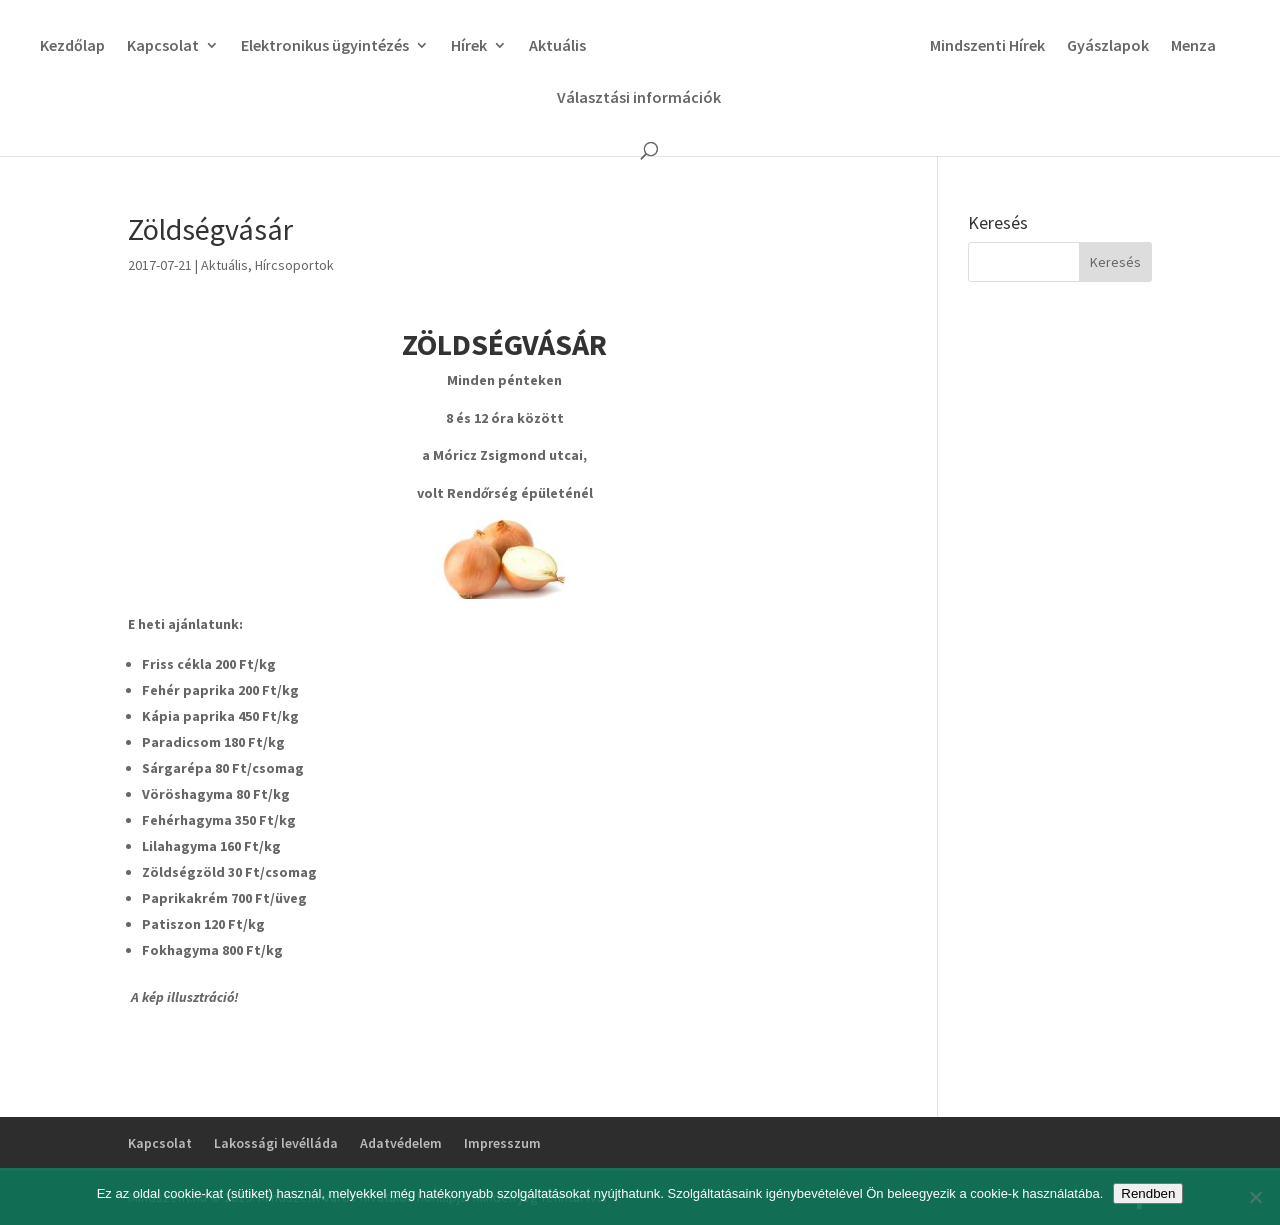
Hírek (469, 46)
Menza (1193, 46)
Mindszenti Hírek (987, 46)
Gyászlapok (1108, 46)
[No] (1255, 1197)
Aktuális (557, 46)
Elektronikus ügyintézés (325, 46)
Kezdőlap (72, 46)
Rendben (1148, 1193)
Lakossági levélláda (276, 1143)
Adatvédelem (401, 1143)
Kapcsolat (163, 46)
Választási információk (639, 98)
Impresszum (502, 1143)
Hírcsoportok (294, 265)
